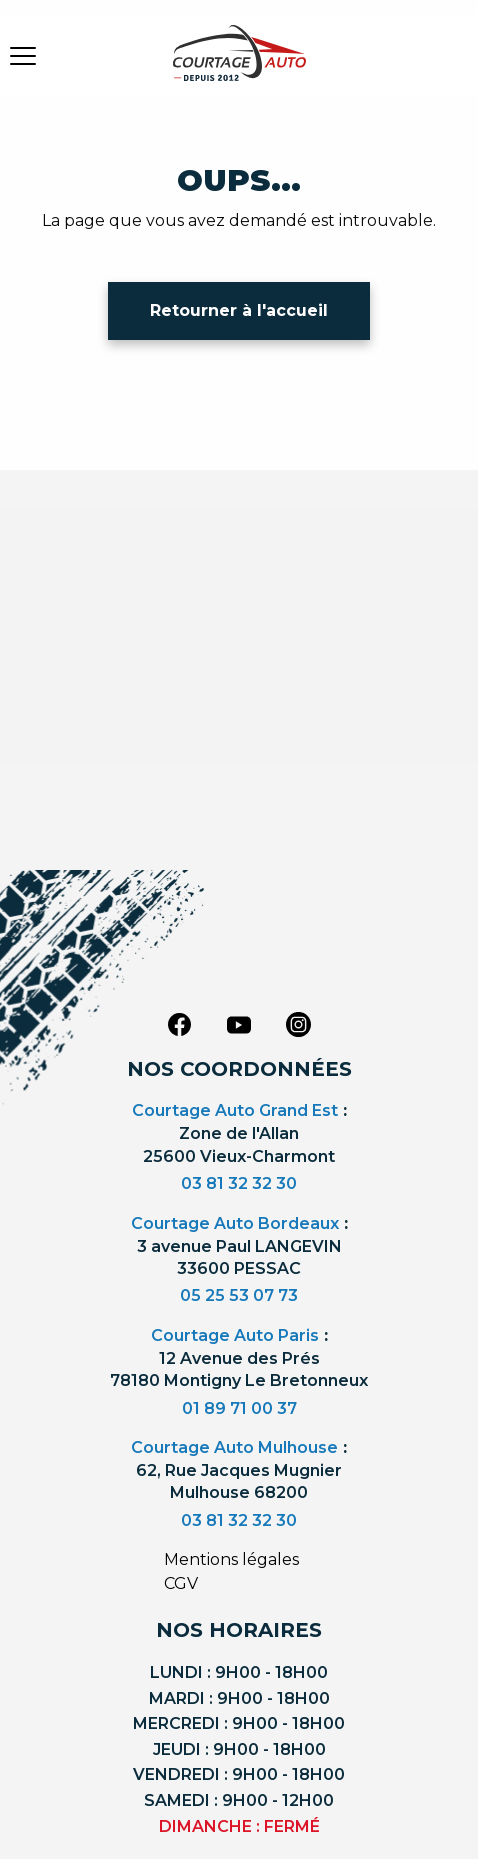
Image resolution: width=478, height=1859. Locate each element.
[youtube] (239, 1025)
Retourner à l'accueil (239, 310)
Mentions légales (231, 1559)
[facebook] (179, 1023)
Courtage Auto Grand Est (235, 1110)
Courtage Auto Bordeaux (235, 1223)
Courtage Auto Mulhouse (234, 1447)
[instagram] (299, 1023)
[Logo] (239, 65)
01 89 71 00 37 (239, 1408)
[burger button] (23, 55)
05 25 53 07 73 (239, 1295)
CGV (181, 1583)
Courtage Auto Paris (235, 1335)
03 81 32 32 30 (239, 1183)
